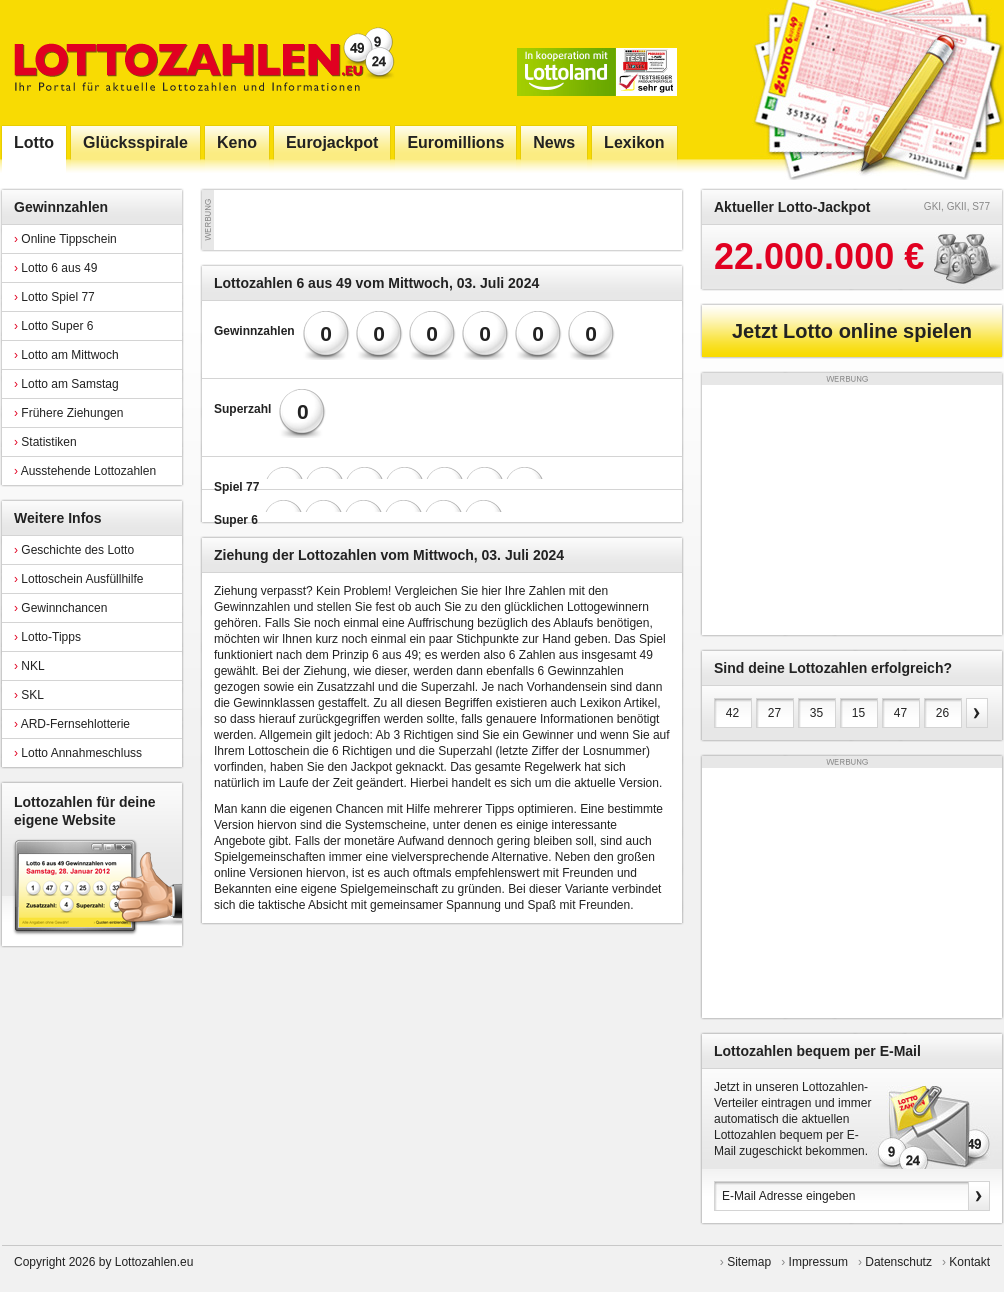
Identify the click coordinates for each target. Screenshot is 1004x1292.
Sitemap (749, 1262)
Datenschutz (898, 1262)
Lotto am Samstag (66, 384)
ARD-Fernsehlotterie (72, 724)
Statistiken (45, 442)
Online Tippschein (65, 239)
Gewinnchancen (60, 608)
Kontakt (969, 1262)
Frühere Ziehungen (68, 413)
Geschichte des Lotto (74, 550)
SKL (29, 695)
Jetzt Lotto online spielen (852, 331)
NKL (29, 666)
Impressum (818, 1262)
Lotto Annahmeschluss (78, 753)
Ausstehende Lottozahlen (85, 471)
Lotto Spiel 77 (54, 297)
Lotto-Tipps (47, 637)
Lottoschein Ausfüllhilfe (78, 579)
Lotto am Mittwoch (66, 355)
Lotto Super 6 (53, 326)
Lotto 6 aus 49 (55, 268)
